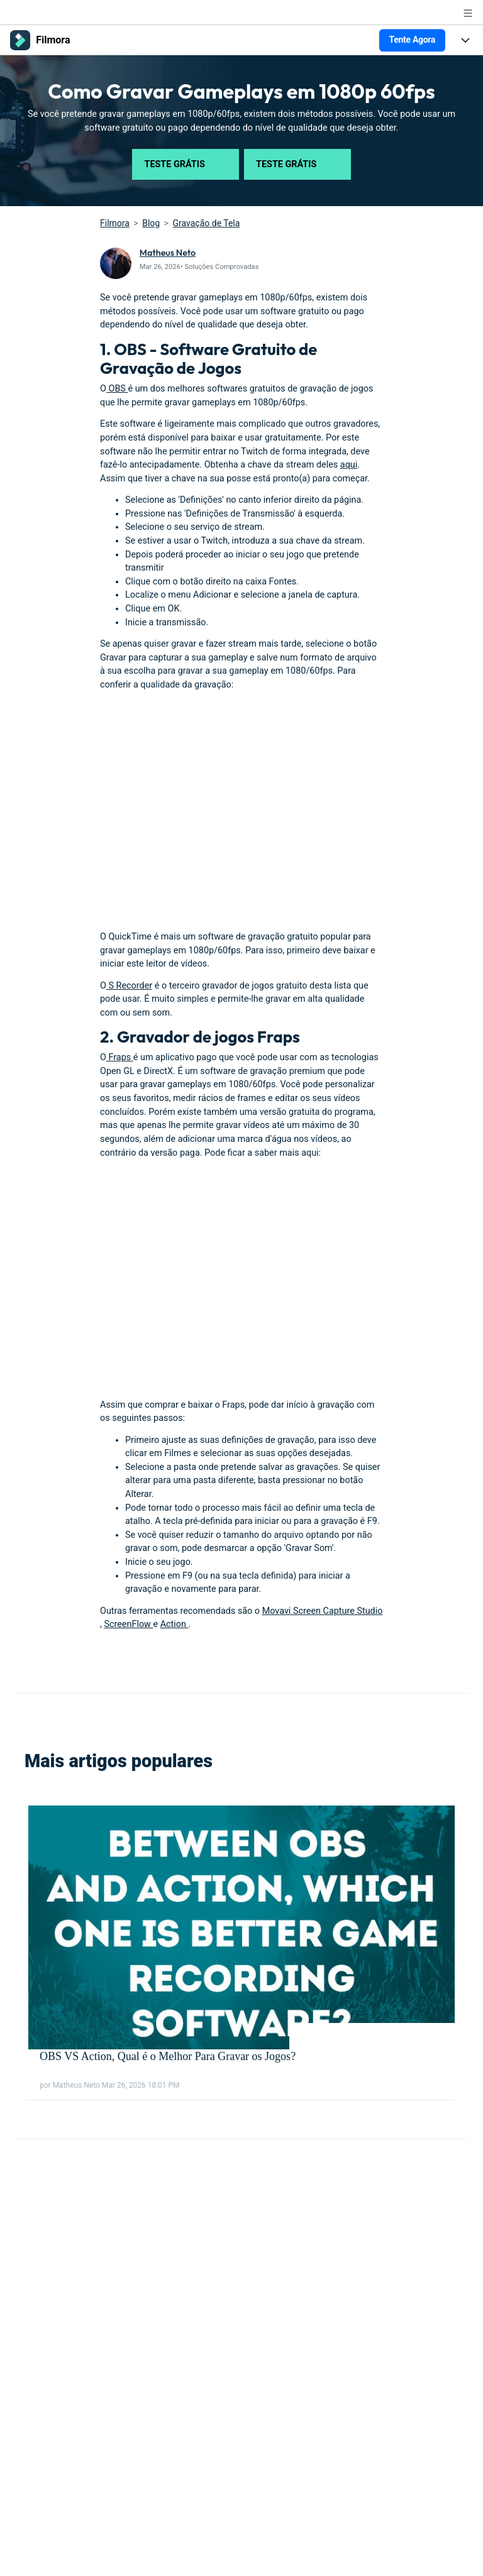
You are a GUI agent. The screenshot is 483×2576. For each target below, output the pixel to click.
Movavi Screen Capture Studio (322, 1611)
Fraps (119, 1057)
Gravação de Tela (206, 223)
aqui (348, 464)
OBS (117, 388)
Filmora (115, 223)
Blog (151, 223)
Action (174, 1624)
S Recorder (129, 985)
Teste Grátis (186, 164)
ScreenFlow (128, 1624)
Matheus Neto (168, 252)
